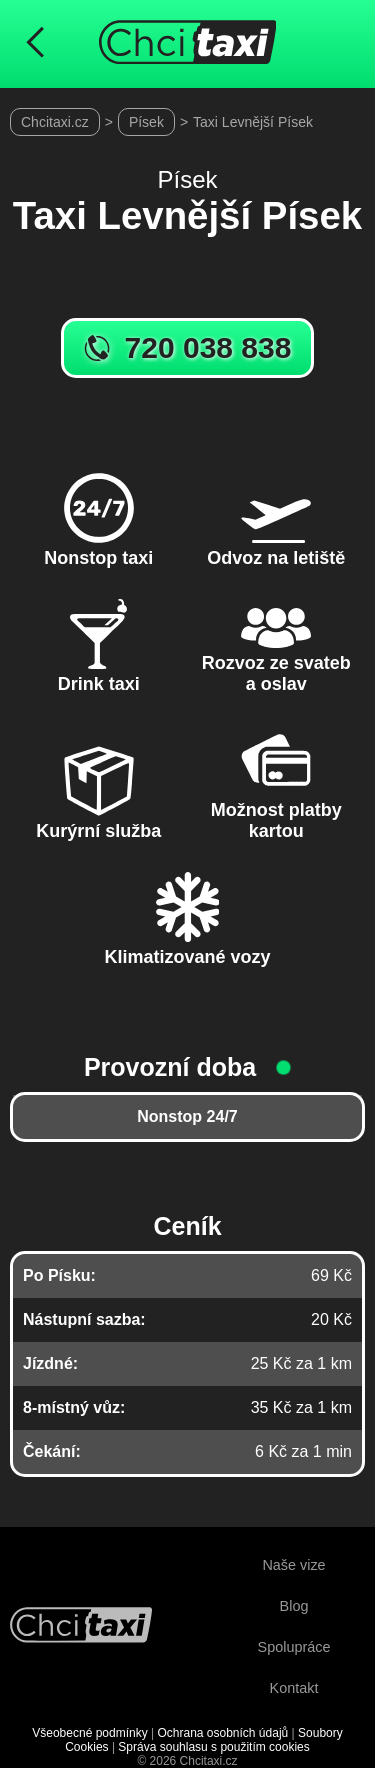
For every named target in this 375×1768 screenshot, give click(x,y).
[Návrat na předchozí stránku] (35, 44)
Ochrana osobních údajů (222, 1733)
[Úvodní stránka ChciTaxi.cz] (188, 44)
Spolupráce (294, 1647)
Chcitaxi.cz (55, 122)
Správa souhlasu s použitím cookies (213, 1747)
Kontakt (294, 1688)
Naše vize (293, 1565)
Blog (294, 1606)
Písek (146, 122)
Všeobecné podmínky (89, 1733)
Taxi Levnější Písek (253, 122)
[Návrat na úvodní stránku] (81, 1627)
